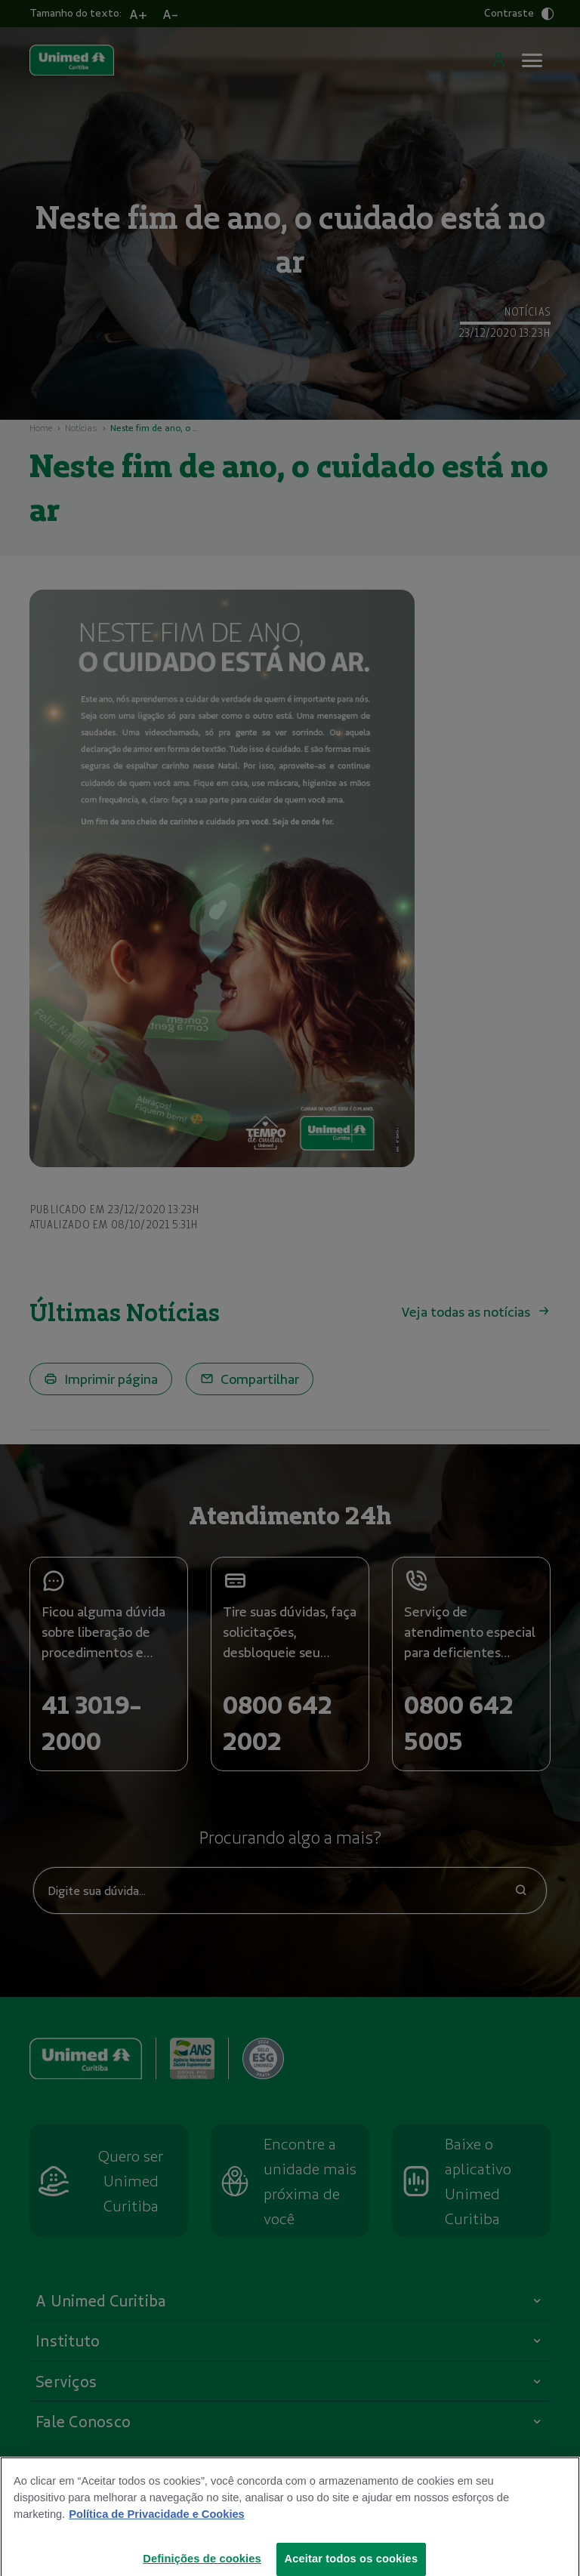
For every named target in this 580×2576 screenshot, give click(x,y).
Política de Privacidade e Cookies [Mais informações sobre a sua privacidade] (156, 2523)
